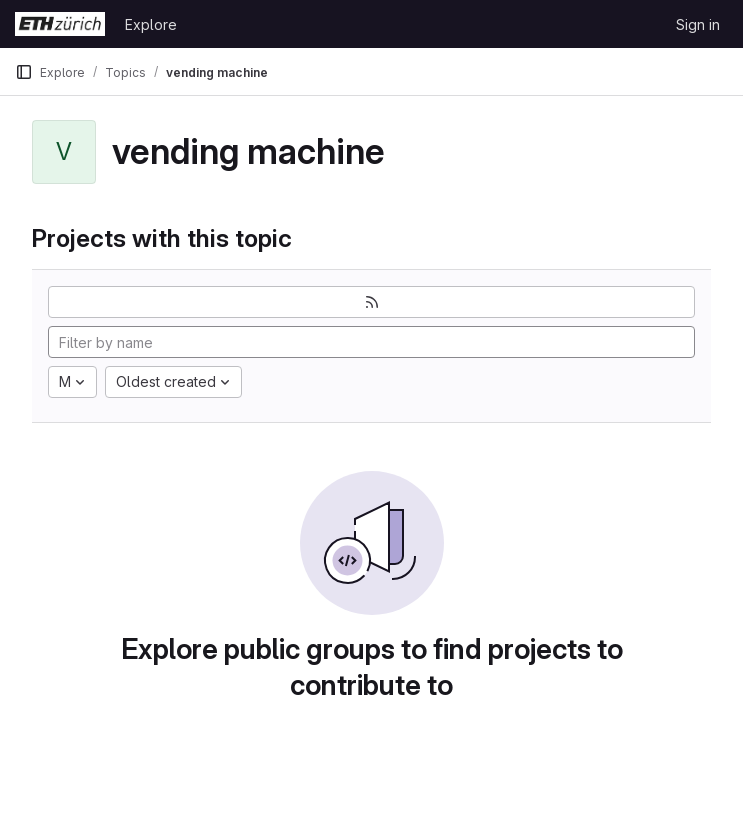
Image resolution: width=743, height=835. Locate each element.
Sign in (698, 24)
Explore (151, 24)
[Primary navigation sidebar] (24, 72)
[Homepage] (60, 24)
